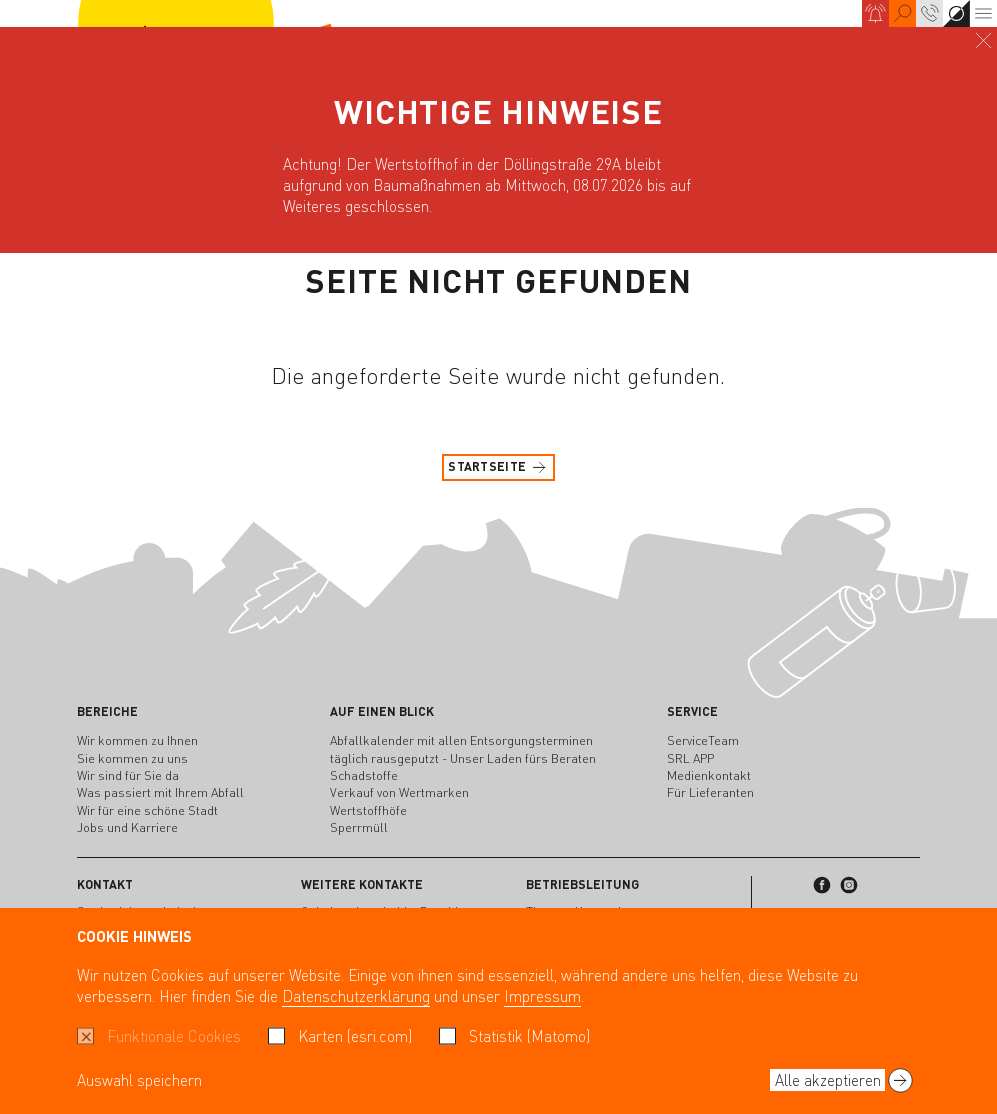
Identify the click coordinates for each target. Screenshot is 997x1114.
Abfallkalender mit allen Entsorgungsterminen (461, 740)
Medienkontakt (709, 775)
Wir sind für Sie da (128, 775)
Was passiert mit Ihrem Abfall (160, 792)
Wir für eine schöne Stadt (147, 810)
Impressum (542, 996)
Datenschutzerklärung (356, 996)
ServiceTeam (703, 740)
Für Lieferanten (710, 792)
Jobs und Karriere (127, 827)
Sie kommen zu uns (132, 758)
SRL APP (690, 758)
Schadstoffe (364, 775)
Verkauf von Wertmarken (399, 792)
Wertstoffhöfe (368, 810)
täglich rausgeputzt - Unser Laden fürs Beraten (463, 758)
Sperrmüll (359, 827)
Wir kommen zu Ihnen (137, 740)
